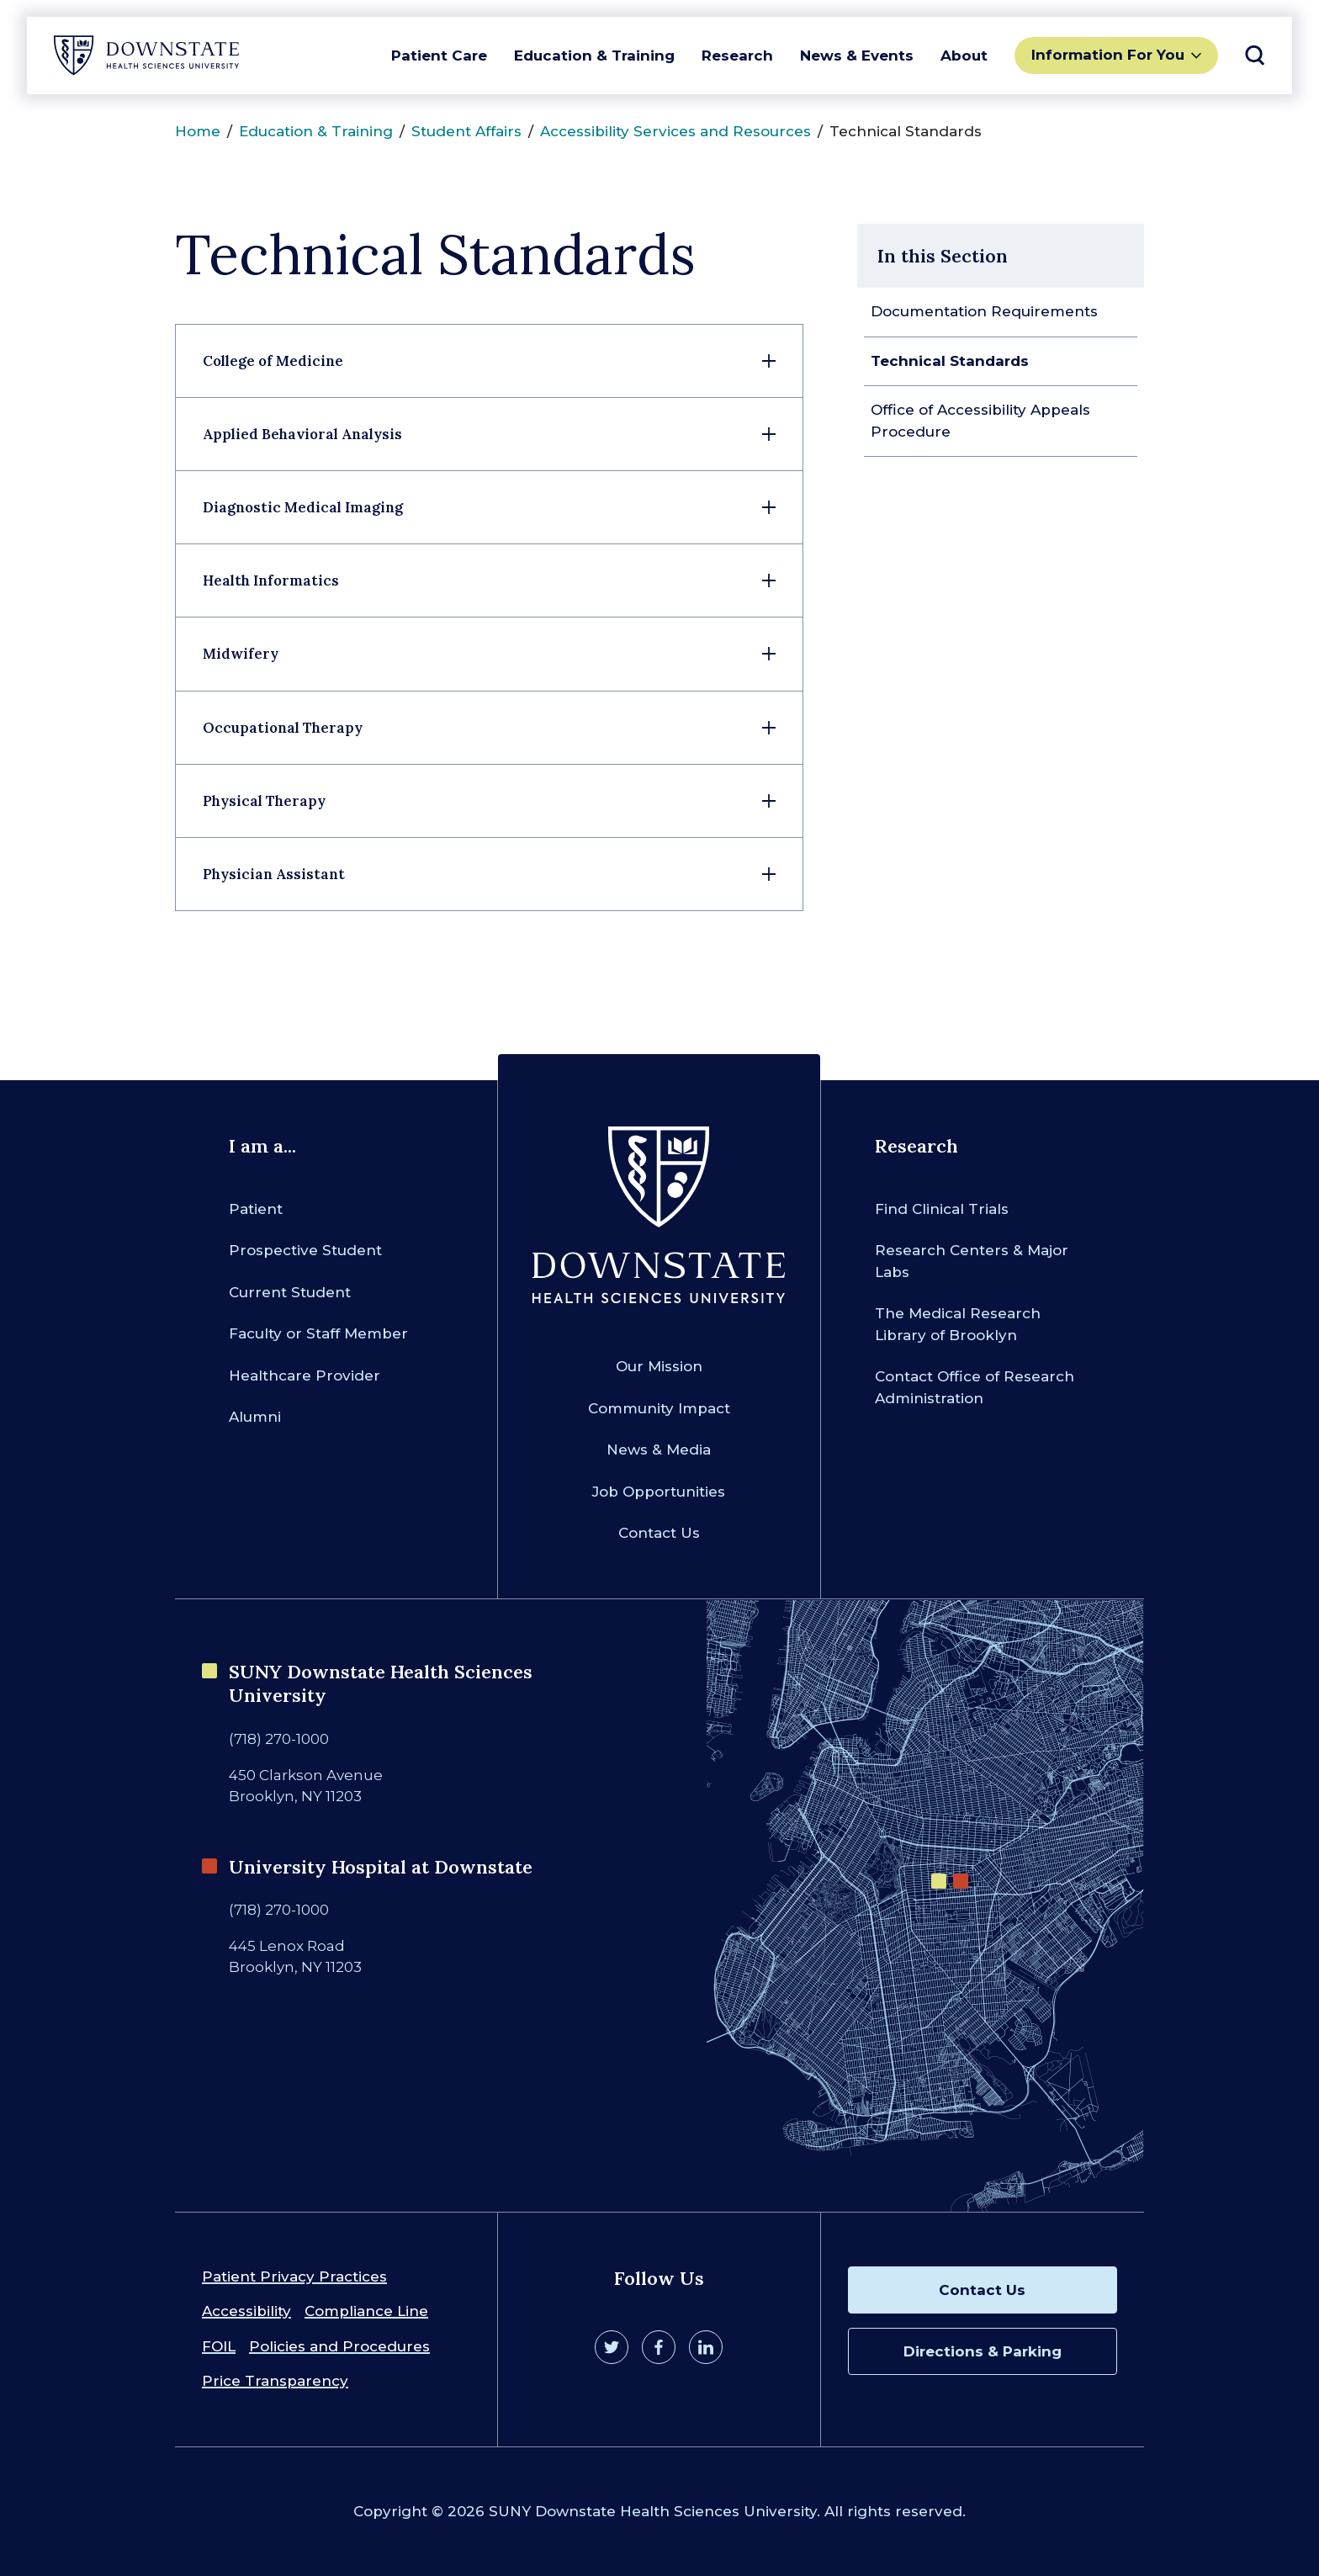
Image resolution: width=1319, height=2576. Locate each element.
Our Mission (659, 1366)
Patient (256, 1209)
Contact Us (659, 1532)
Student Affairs (466, 131)
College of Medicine (273, 361)
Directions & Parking (982, 2351)
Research (737, 55)
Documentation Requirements (984, 311)
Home (197, 131)
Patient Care (439, 55)
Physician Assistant (274, 874)
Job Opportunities (658, 1491)
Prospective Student (305, 1250)
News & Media (659, 1449)
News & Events (857, 55)
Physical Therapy (264, 801)
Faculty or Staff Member (318, 1333)
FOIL (219, 2346)
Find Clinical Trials (942, 1209)
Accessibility (246, 2311)
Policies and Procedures (339, 2346)
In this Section (942, 256)
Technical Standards (950, 360)
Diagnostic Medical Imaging (303, 507)
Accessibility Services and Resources (675, 131)
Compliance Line (366, 2311)
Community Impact (659, 1408)
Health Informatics (271, 580)
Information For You (1107, 54)
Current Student (290, 1292)
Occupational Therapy (283, 727)
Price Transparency (275, 2380)
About (964, 55)
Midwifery (240, 653)
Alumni (255, 1416)
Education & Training (594, 55)
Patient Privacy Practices (294, 2276)
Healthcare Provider (304, 1375)
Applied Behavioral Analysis (302, 434)
